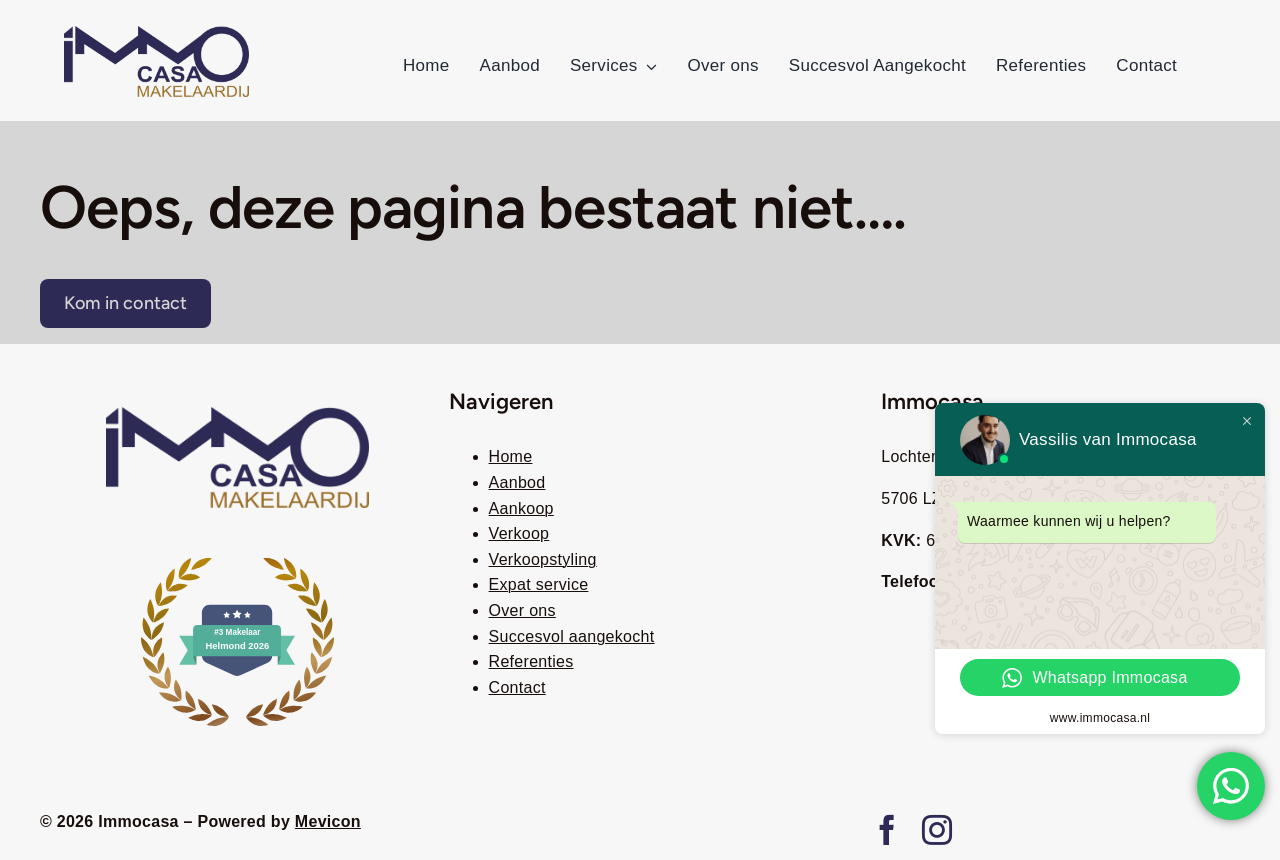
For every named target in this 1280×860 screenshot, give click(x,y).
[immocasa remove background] (156, 33)
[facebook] (887, 830)
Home (511, 456)
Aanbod (517, 482)
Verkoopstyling (543, 559)
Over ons (522, 610)
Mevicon (328, 821)
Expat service (539, 584)
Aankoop (521, 508)
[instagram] (937, 830)
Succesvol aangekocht (572, 636)
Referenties (531, 661)
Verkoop (519, 533)
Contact (517, 687)
